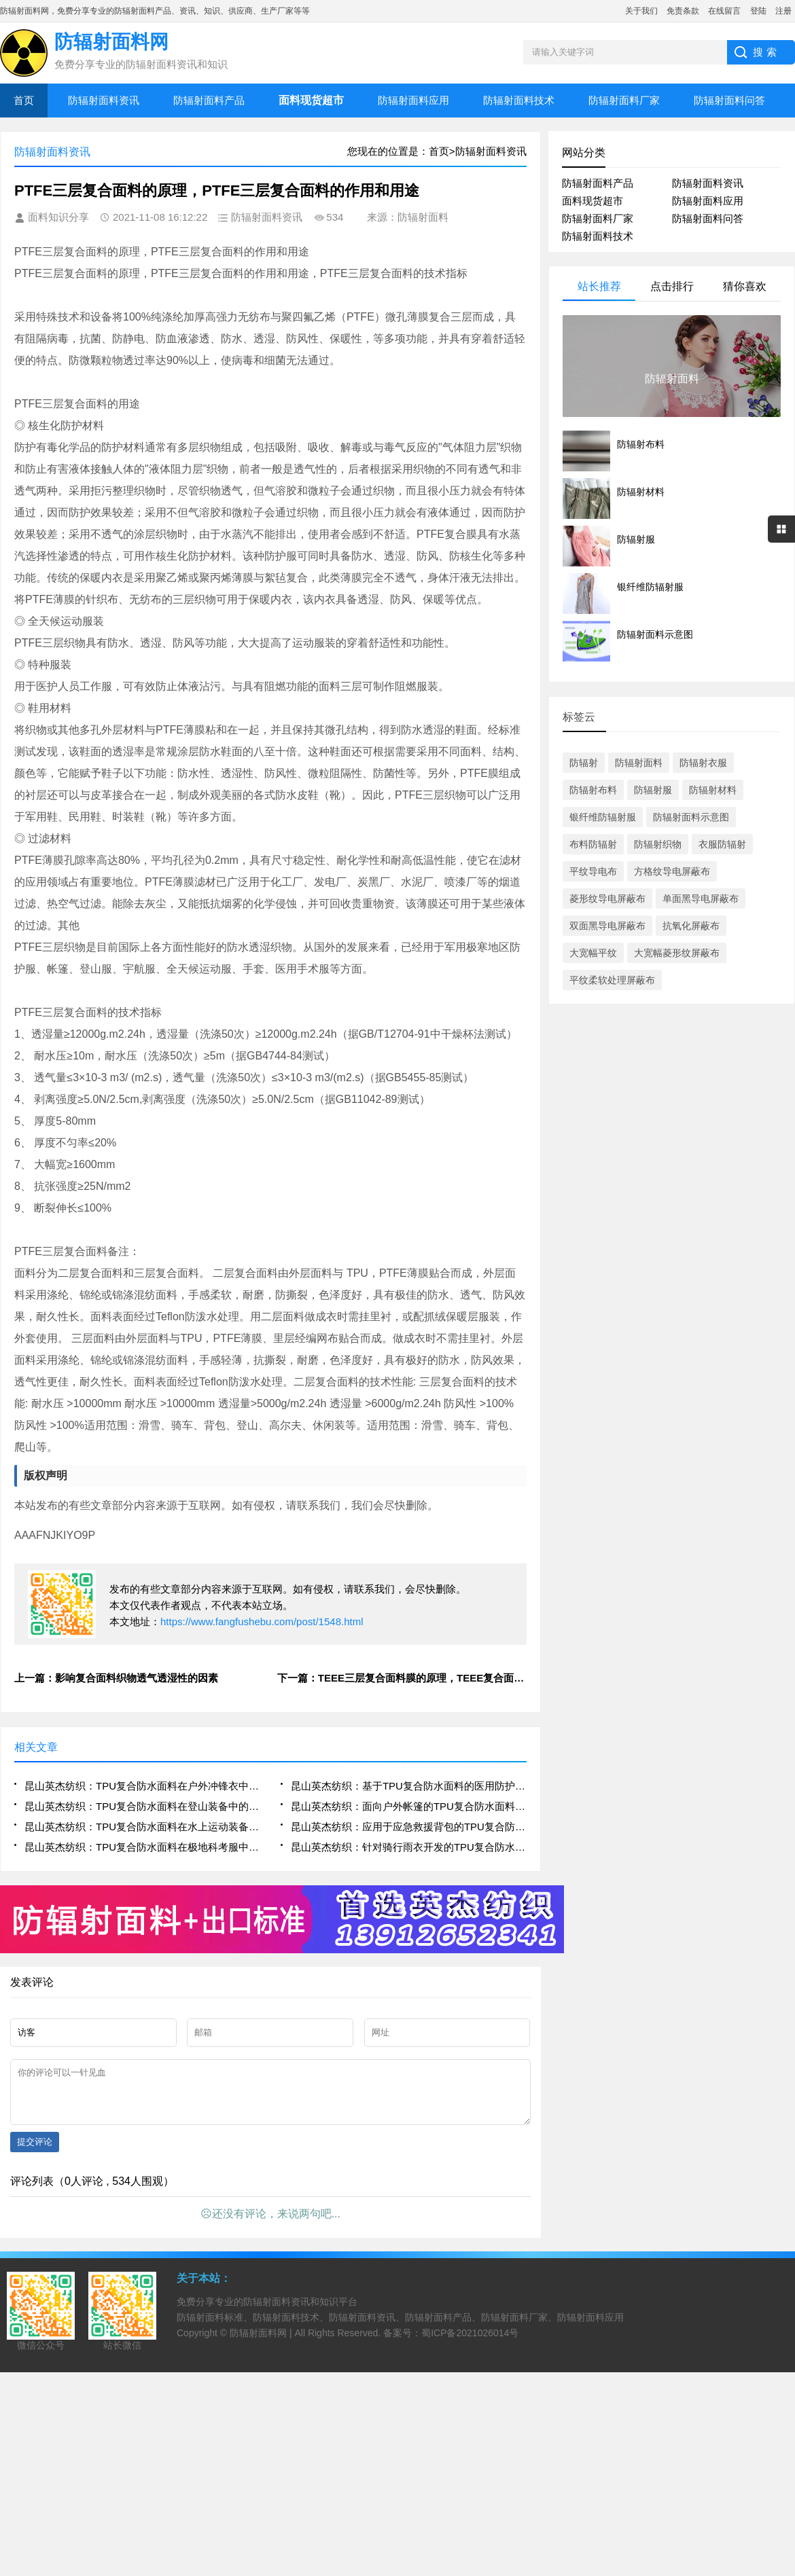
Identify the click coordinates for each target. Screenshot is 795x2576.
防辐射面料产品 (209, 100)
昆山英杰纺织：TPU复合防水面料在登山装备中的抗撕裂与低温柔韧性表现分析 (142, 1806)
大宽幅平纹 (593, 952)
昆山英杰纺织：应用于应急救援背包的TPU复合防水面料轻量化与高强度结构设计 (409, 1826)
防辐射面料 (638, 762)
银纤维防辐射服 (602, 817)
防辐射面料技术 (518, 100)
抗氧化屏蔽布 (691, 925)
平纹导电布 (593, 871)
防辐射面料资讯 (103, 100)
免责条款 (683, 11)
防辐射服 (653, 789)
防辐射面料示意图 (691, 817)
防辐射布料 (593, 789)
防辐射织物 (658, 844)
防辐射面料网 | (262, 2343)
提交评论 (34, 2152)
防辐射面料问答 (729, 100)
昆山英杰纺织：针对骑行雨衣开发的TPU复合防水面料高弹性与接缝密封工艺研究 (409, 1847)
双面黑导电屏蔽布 (607, 925)
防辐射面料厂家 (624, 100)
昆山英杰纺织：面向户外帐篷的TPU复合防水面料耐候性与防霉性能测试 (409, 1806)
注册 (783, 11)
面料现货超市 (592, 200)
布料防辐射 (593, 844)
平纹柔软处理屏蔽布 (612, 980)
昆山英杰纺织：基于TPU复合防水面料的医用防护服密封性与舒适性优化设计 (409, 1786)
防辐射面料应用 (413, 100)
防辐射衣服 (703, 762)
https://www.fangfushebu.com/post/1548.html (262, 1621)
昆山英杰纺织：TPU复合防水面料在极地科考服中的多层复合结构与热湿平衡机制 (142, 1847)
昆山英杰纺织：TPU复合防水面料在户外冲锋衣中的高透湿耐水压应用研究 (142, 1786)
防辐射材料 (713, 789)
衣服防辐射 (722, 844)
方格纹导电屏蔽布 (672, 871)
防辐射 (583, 762)
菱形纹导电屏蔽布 (607, 898)
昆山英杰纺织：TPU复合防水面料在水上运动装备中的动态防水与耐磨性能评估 (142, 1826)
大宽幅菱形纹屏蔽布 (677, 952)
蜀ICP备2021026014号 (469, 2343)
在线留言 (724, 11)
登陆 (758, 11)
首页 (24, 100)
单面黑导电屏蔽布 (700, 898)
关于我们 (641, 11)
